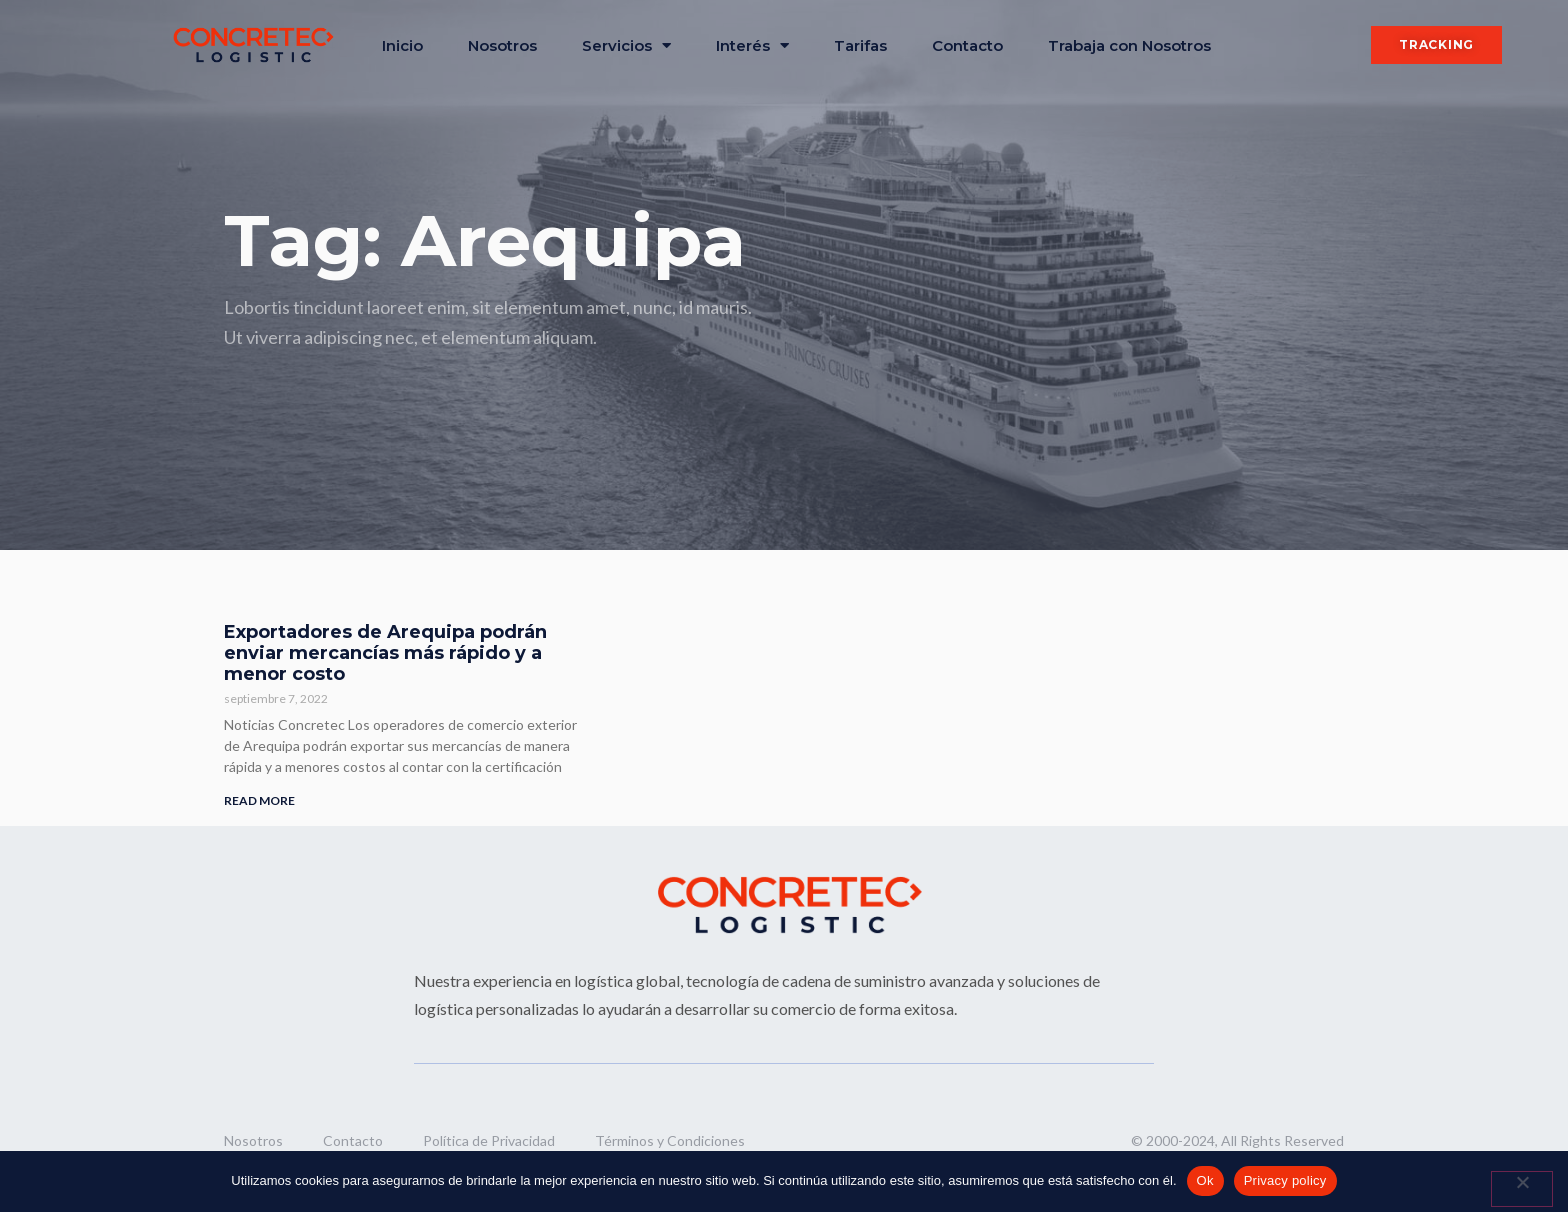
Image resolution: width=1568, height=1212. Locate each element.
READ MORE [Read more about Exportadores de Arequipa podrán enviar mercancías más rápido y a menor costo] (259, 800)
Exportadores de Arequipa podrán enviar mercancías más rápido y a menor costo (385, 653)
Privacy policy (1285, 1180)
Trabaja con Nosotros (1129, 45)
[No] (1522, 1189)
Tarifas (860, 45)
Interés (752, 45)
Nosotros (502, 45)
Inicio (402, 45)
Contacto (967, 45)
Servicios (626, 45)
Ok (1205, 1180)
